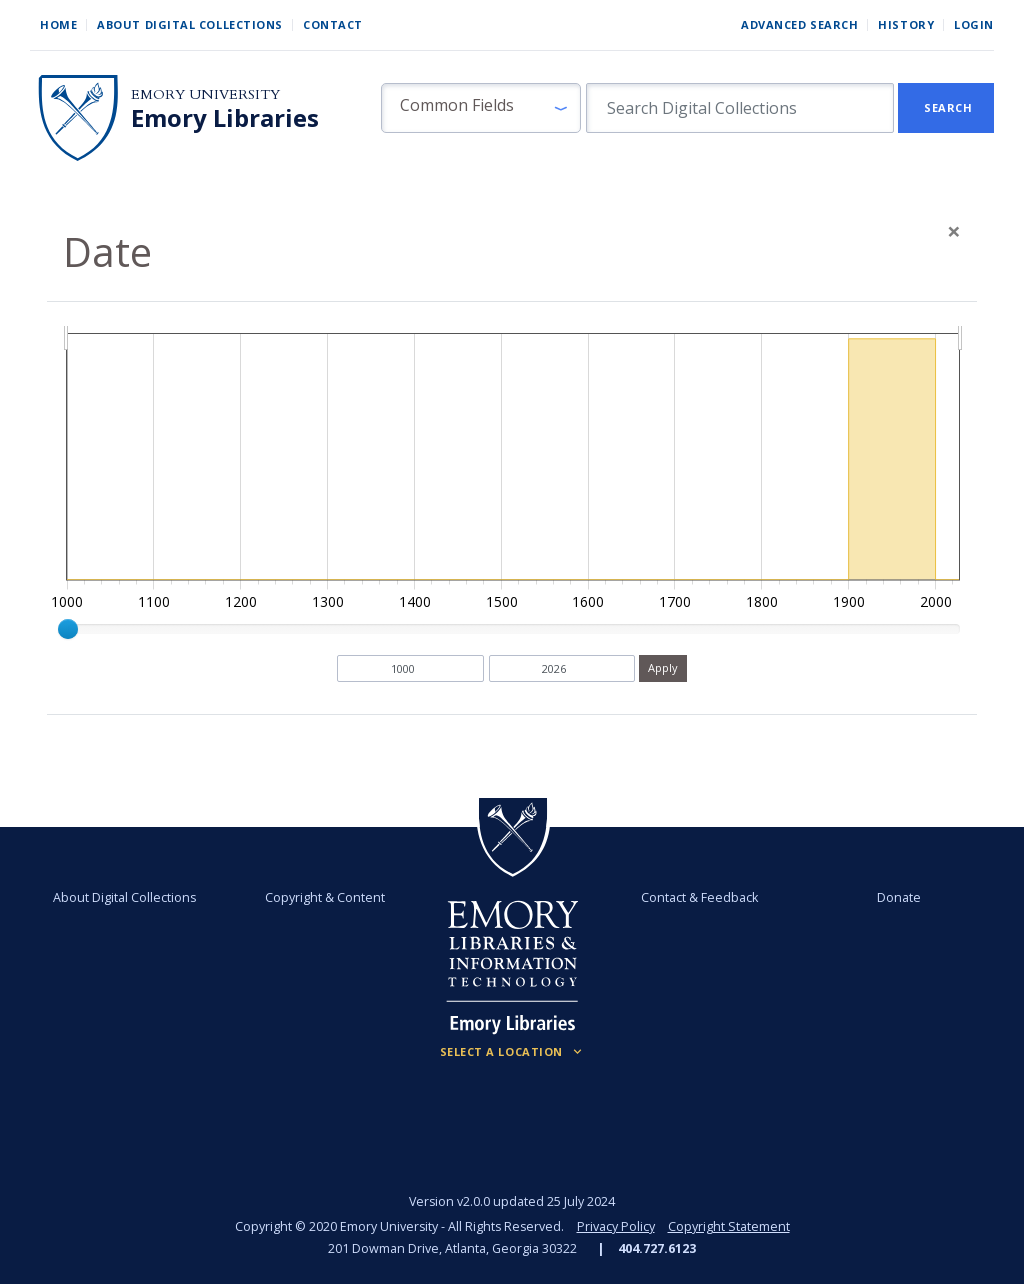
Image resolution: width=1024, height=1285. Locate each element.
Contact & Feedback (699, 897)
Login (974, 24)
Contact (333, 24)
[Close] (954, 231)
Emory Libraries (225, 118)
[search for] (740, 108)
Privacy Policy (616, 1226)
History (906, 24)
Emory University (205, 94)
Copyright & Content (325, 897)
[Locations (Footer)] (512, 1052)
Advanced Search (799, 24)
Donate (899, 897)
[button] (481, 108)
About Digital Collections (190, 24)
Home (58, 24)
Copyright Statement (729, 1226)
